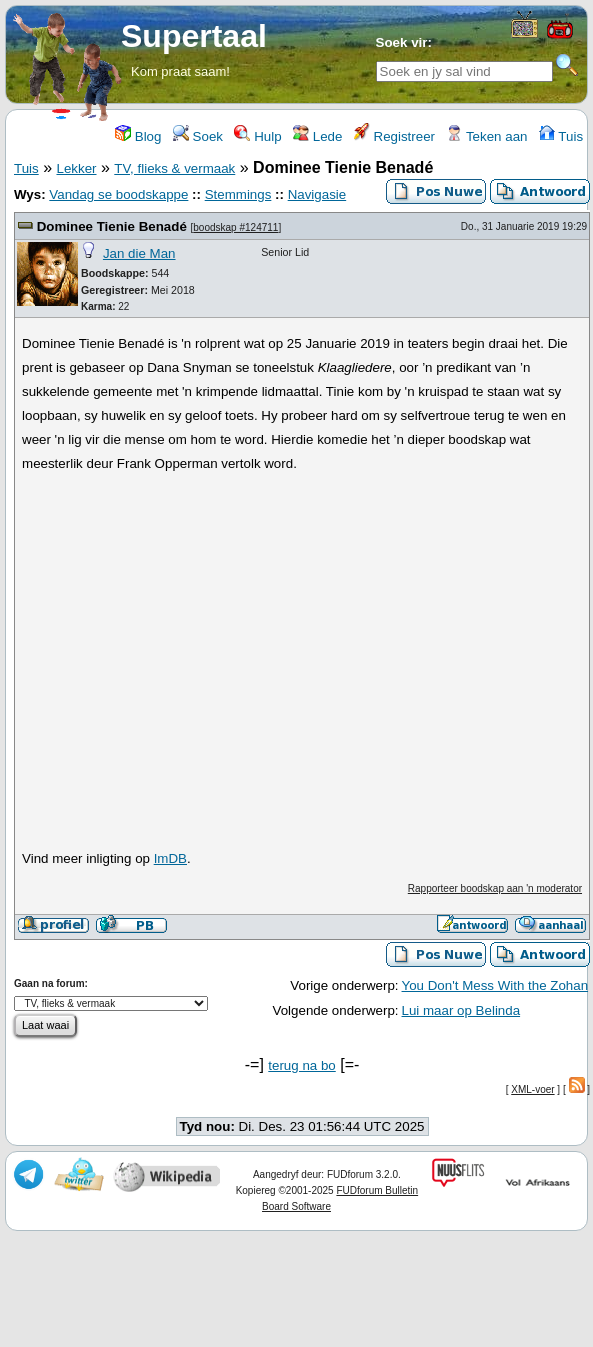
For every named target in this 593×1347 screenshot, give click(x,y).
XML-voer (532, 1089)
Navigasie (317, 194)
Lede (317, 136)
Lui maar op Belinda (461, 1010)
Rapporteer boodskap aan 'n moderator (495, 888)
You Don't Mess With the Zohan (495, 985)
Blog (138, 136)
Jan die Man (139, 253)
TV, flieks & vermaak (174, 168)
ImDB (170, 858)
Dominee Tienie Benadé (114, 226)
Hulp (257, 136)
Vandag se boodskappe (118, 194)
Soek (198, 136)
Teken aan (486, 136)
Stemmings (238, 194)
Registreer (394, 136)
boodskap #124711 (235, 227)
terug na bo (301, 1065)
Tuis (561, 136)
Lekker (76, 168)
